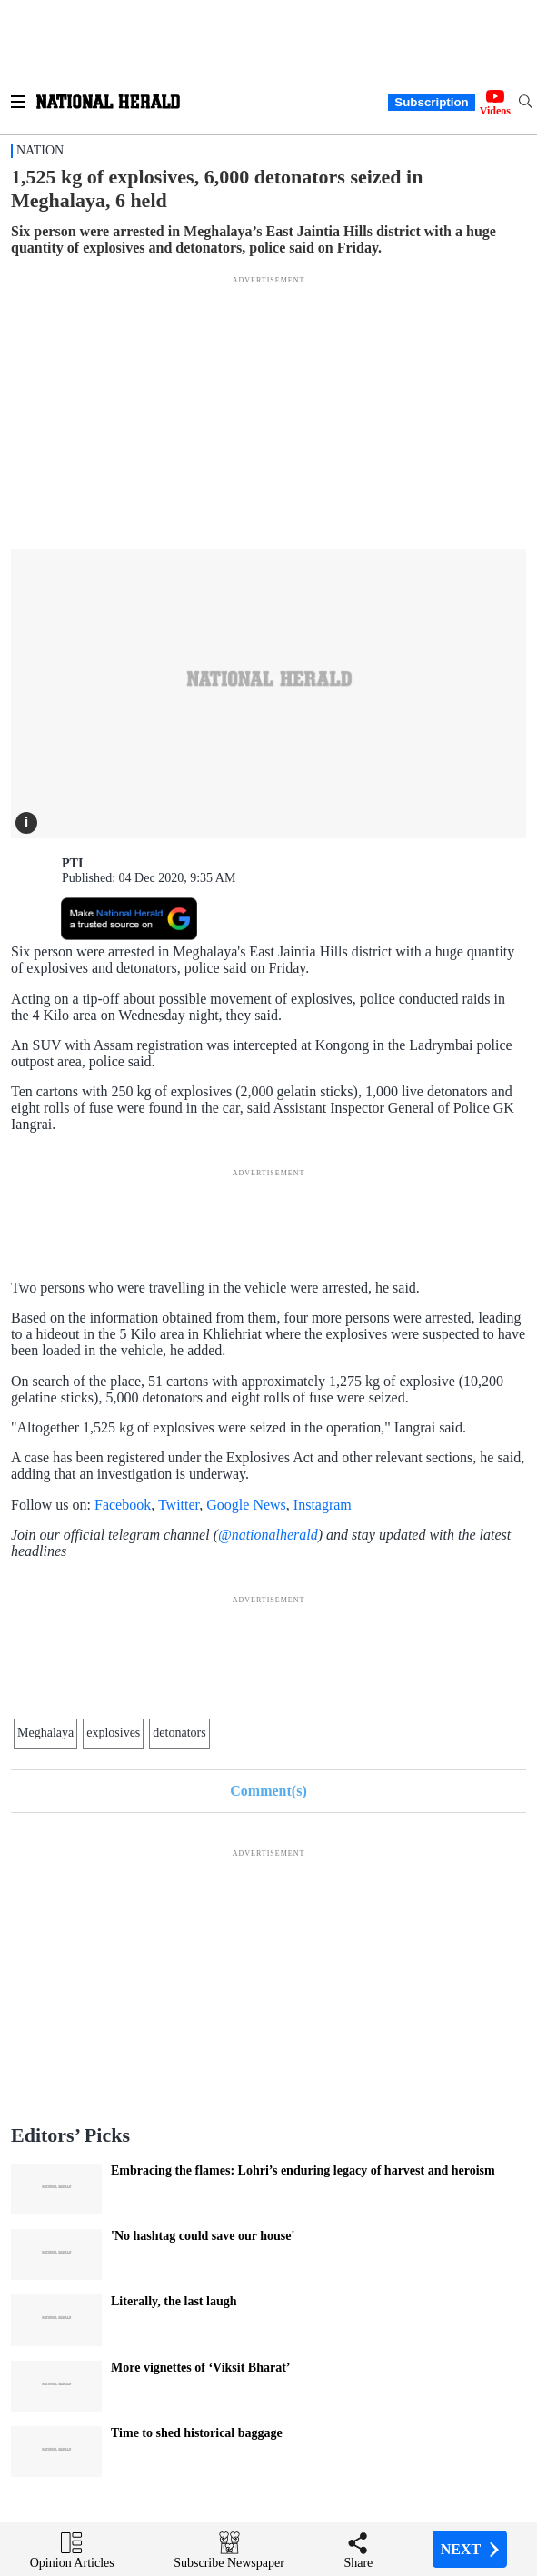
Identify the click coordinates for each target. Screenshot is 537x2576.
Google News (246, 1504)
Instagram (322, 1504)
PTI (72, 863)
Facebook (122, 1504)
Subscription (431, 102)
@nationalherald (268, 1534)
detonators (179, 1732)
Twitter (178, 1504)
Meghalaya (45, 1732)
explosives (113, 1732)
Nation (40, 150)
